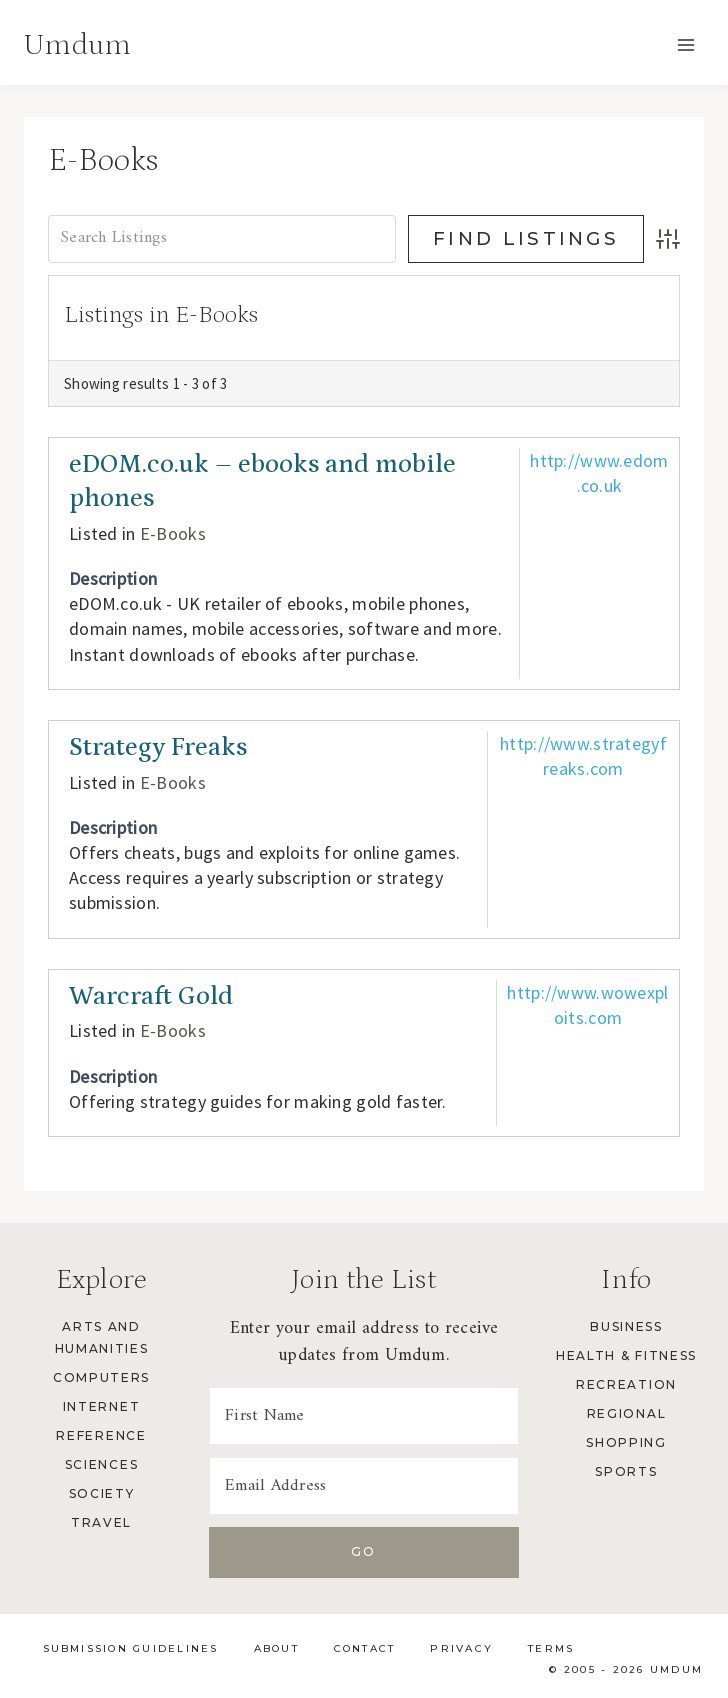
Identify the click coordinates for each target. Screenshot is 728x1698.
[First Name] (364, 1416)
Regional (626, 1413)
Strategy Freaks (158, 747)
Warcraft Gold (151, 996)
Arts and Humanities (102, 1337)
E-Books (173, 533)
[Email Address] (364, 1486)
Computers (101, 1377)
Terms (551, 1648)
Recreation (626, 1384)
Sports (626, 1471)
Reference (101, 1435)
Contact (365, 1648)
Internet (101, 1406)
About (276, 1648)
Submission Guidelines (131, 1648)
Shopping (626, 1442)
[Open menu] (685, 44)
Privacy (461, 1648)
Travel (101, 1522)
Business (626, 1326)
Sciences (101, 1464)
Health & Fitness (626, 1355)
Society (102, 1493)
